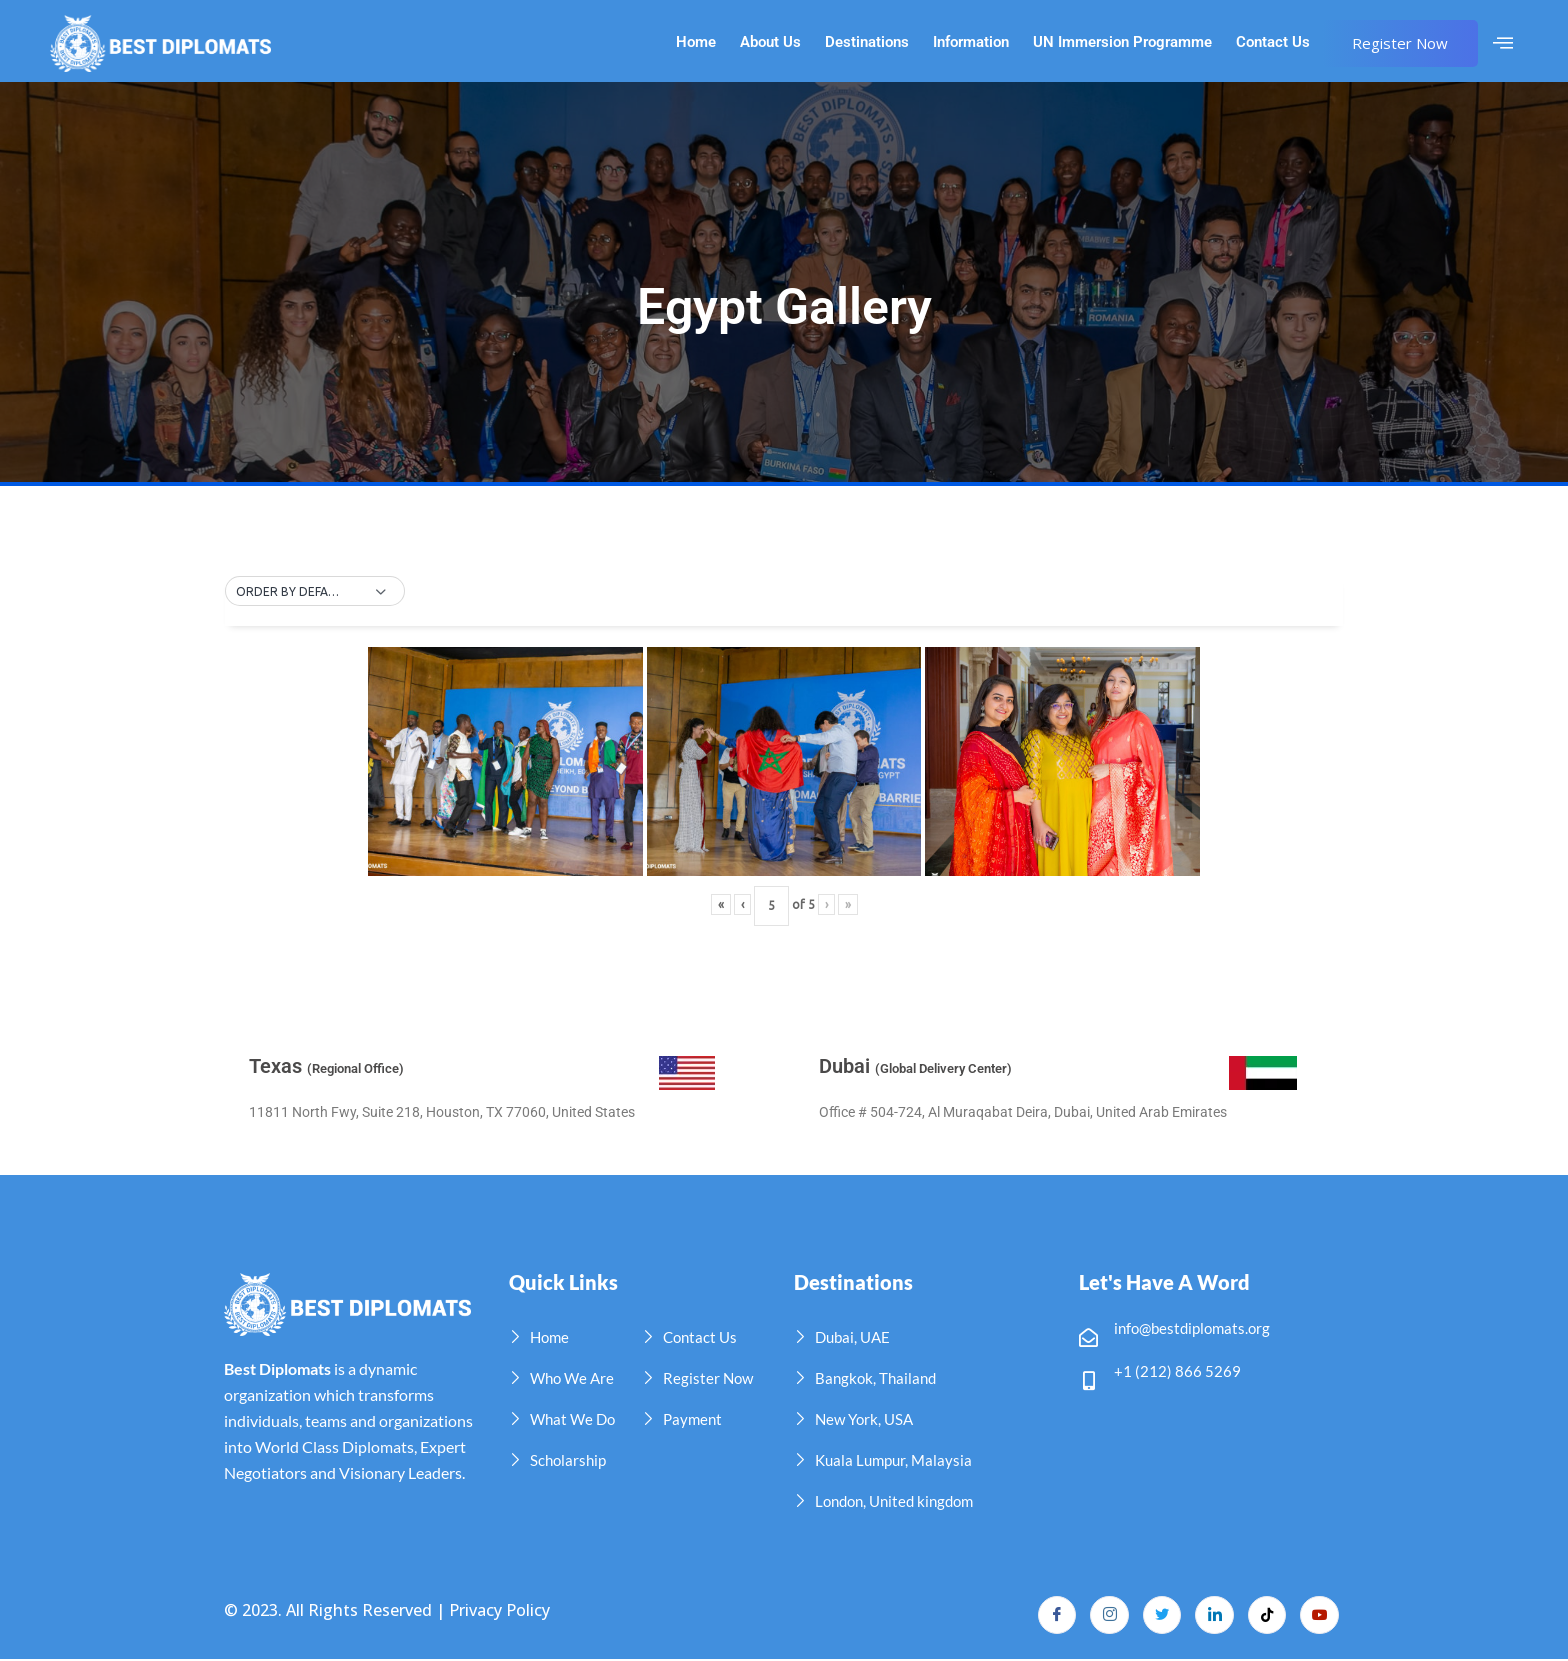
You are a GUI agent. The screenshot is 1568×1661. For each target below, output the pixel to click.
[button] (315, 592)
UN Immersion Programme (1122, 42)
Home (696, 42)
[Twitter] (1157, 1616)
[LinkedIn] (1211, 1616)
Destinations (867, 42)
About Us (770, 42)
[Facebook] (1049, 1616)
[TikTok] (1265, 1616)
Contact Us (1273, 42)
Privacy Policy (499, 1610)
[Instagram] (1103, 1616)
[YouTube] (1319, 1616)
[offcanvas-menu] (1503, 43)
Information (971, 42)
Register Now (1400, 43)
